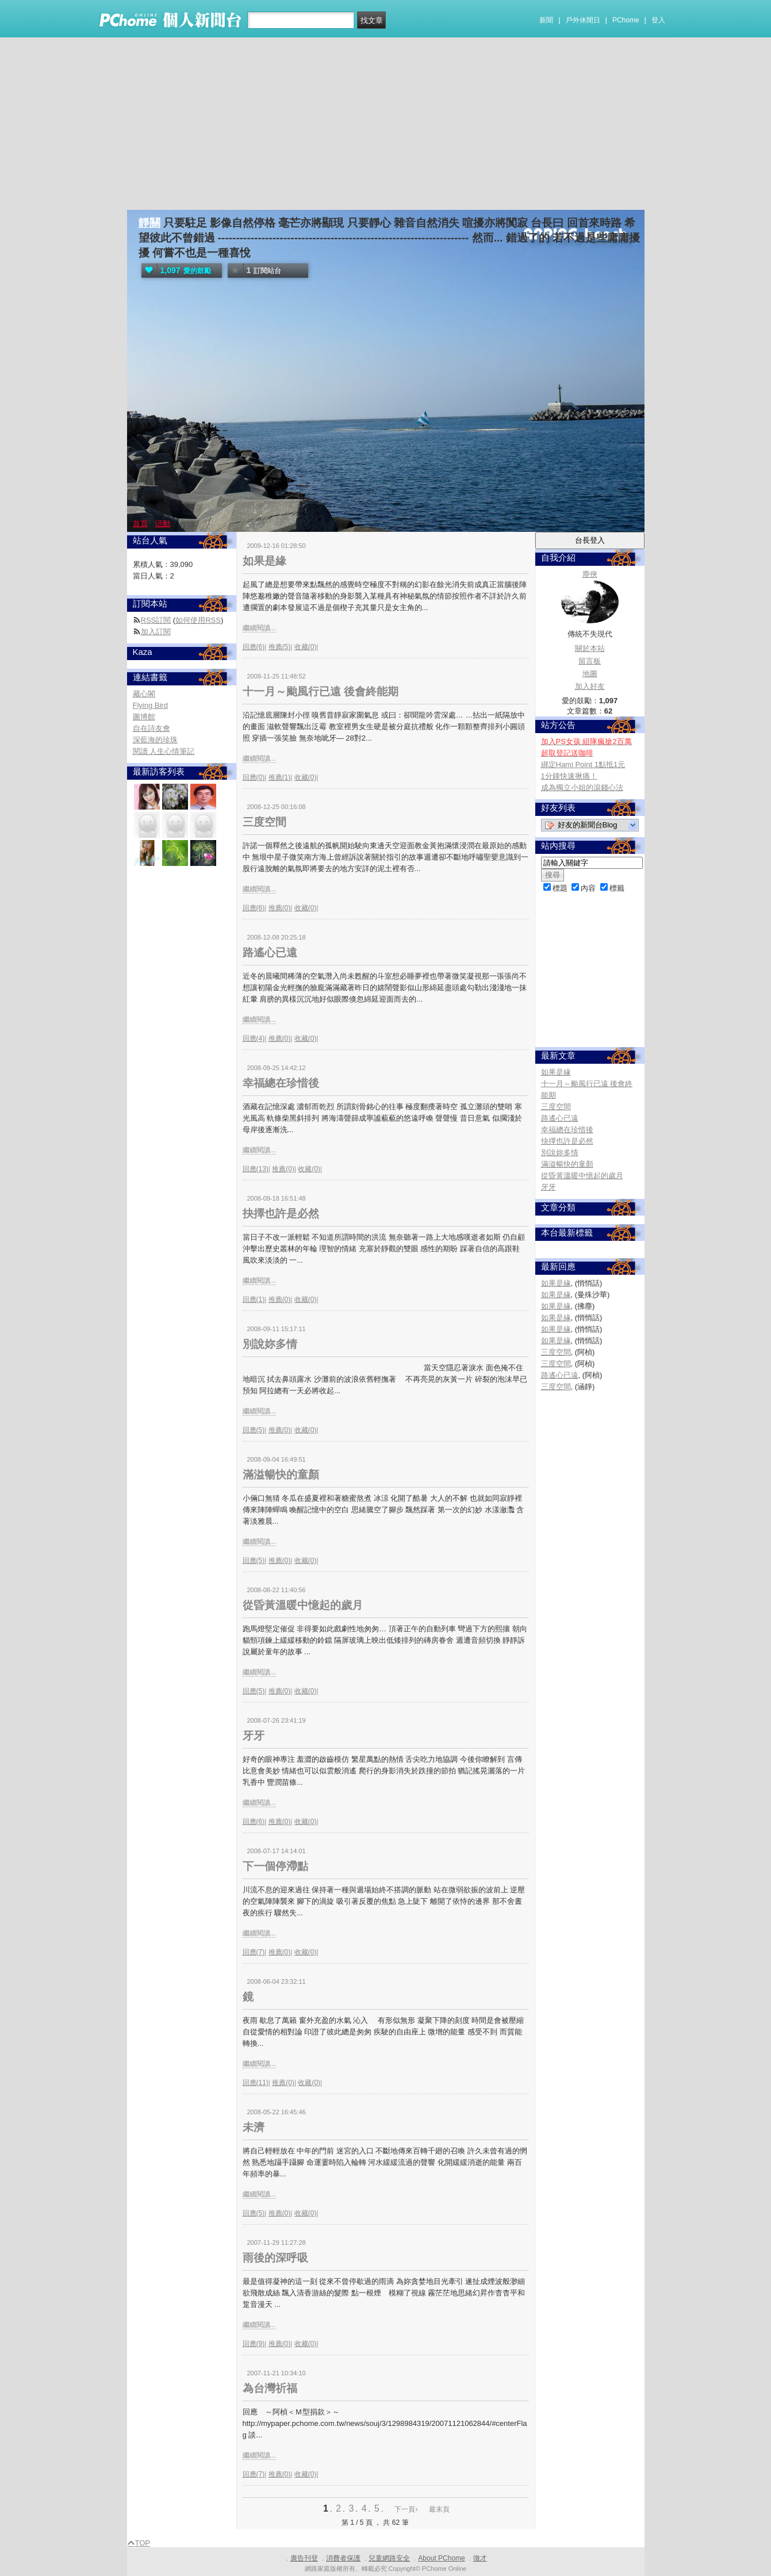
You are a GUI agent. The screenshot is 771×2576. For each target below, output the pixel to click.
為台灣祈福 (270, 2388)
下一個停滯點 (275, 1866)
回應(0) (254, 777)
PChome (625, 20)
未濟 (253, 2127)
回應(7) (254, 1952)
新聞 (546, 20)
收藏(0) (305, 647)
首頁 (140, 523)
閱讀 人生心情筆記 (164, 751)
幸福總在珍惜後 (281, 1083)
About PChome (441, 2558)
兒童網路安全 (389, 2558)
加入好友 (590, 686)
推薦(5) (279, 647)
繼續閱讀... (259, 628)
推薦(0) (279, 908)
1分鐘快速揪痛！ (569, 776)
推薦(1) (279, 777)
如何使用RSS (198, 620)
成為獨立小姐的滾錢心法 (582, 787)
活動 (162, 523)
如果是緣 (264, 561)
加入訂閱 (156, 631)
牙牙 (253, 1736)
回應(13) (255, 1169)
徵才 (480, 2558)
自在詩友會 (151, 728)
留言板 (589, 661)
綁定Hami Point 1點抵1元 (583, 764)
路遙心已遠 (270, 952)
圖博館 (144, 716)
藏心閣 (144, 693)
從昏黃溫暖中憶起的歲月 (303, 1605)
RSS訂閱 (156, 620)
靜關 (149, 223)
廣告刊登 (304, 2558)
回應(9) (254, 2344)
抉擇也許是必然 (281, 1214)
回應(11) (255, 2083)
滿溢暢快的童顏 (281, 1475)
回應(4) (254, 1038)
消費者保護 (343, 2558)
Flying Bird (150, 705)
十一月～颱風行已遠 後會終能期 (320, 691)
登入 (658, 20)
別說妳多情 (270, 1344)
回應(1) (254, 1299)
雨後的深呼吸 (275, 2258)
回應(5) (254, 1430)
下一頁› (406, 2509)
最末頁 (439, 2509)
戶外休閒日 (583, 20)
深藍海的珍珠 (155, 739)
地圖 (589, 673)
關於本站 (590, 648)
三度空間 (264, 822)
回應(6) (254, 647)
